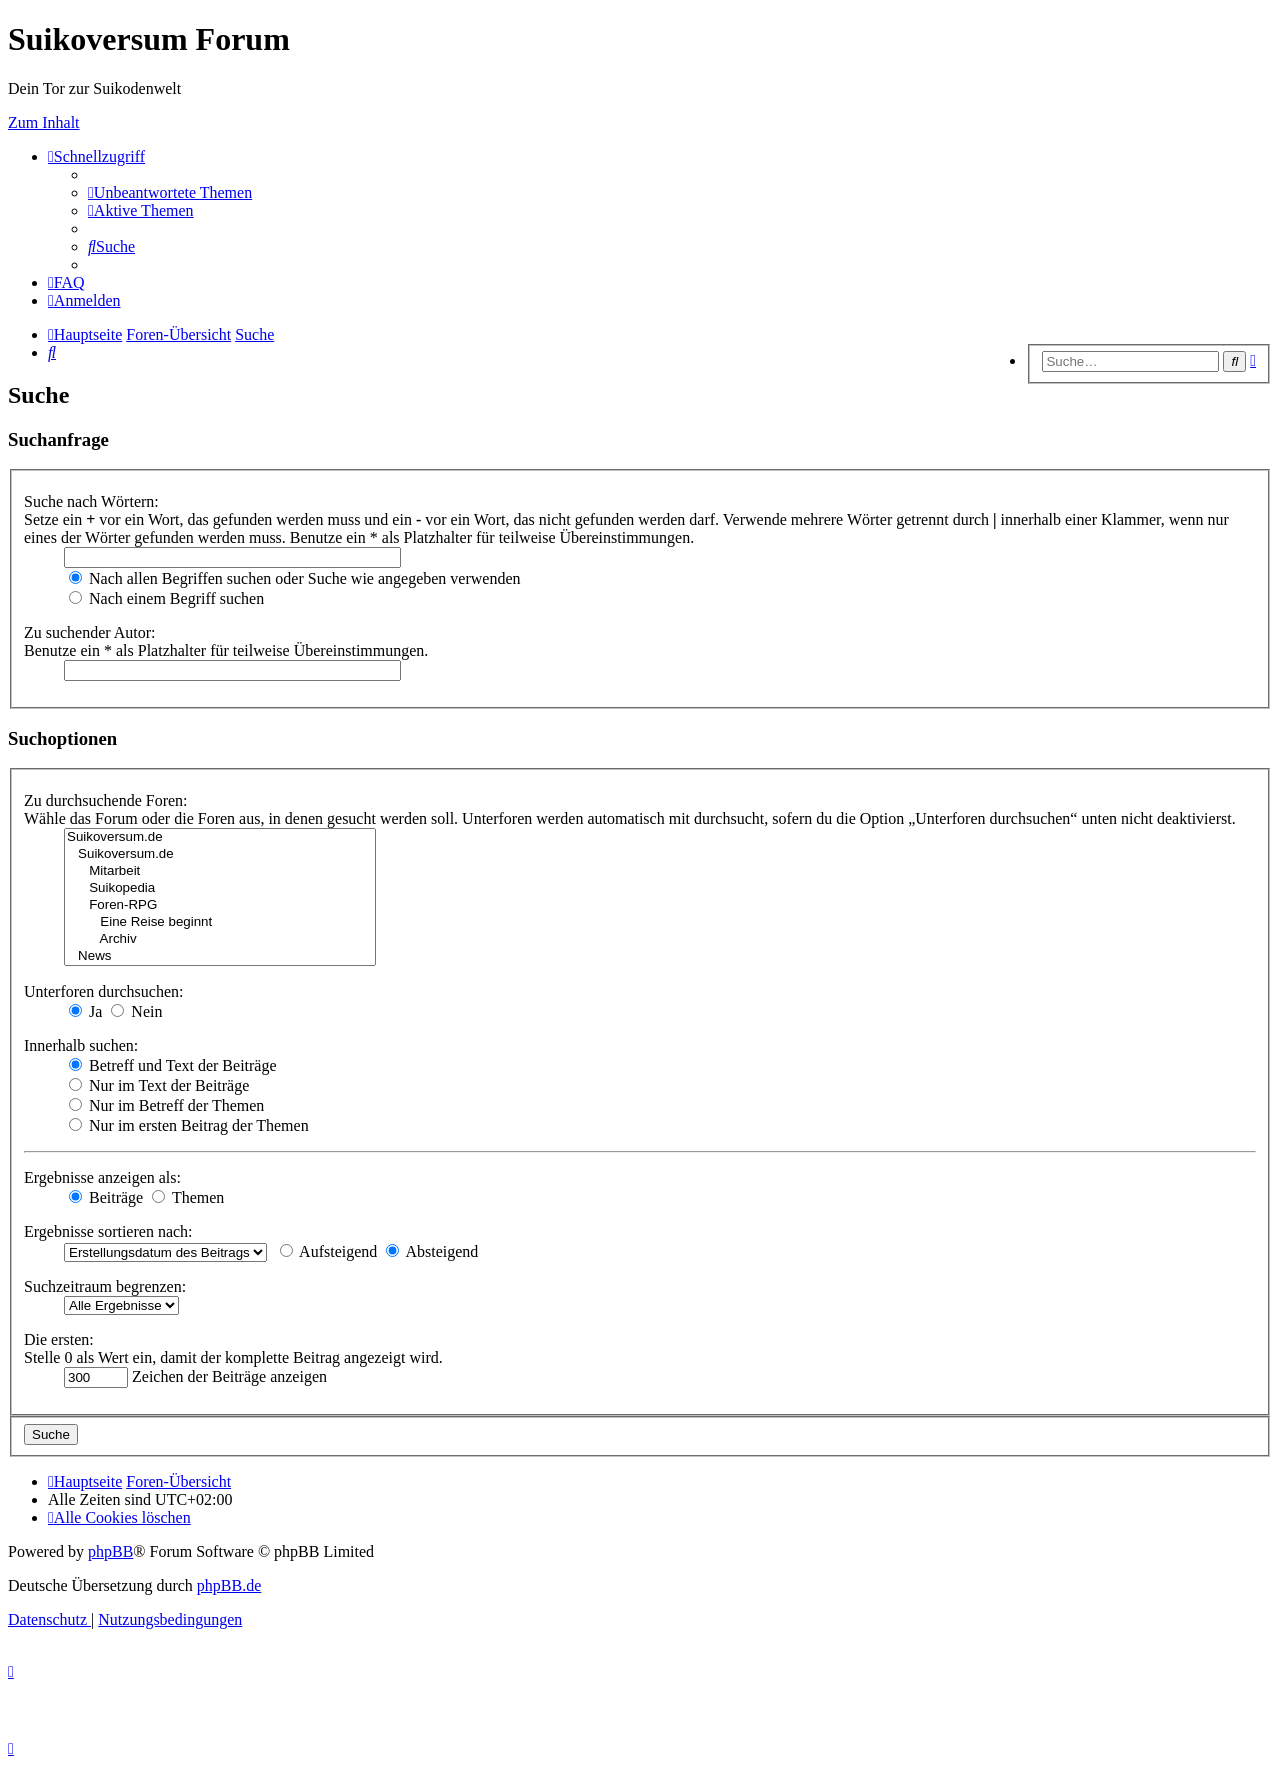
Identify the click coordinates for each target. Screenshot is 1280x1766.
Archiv (220, 939)
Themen (188, 1197)
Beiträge (106, 1197)
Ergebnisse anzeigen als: (102, 1177)
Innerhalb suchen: (81, 1045)
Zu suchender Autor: (90, 632)
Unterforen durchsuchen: (104, 991)
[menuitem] (170, 192)
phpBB (110, 1551)
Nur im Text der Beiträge (159, 1085)
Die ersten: (59, 1339)
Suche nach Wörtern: (91, 501)
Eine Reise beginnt (220, 922)
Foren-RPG (220, 905)
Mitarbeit (220, 871)
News (220, 956)
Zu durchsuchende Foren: (106, 800)
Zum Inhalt (44, 122)
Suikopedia (220, 888)
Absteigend (432, 1251)
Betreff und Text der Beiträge (173, 1065)
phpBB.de (229, 1585)
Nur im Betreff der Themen (166, 1105)
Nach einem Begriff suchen (166, 598)
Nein (136, 1011)
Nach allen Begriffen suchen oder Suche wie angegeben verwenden (295, 578)
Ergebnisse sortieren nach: (108, 1231)
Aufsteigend (328, 1251)
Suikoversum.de (220, 837)
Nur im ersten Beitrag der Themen (189, 1125)
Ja (85, 1011)
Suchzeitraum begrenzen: (105, 1286)
